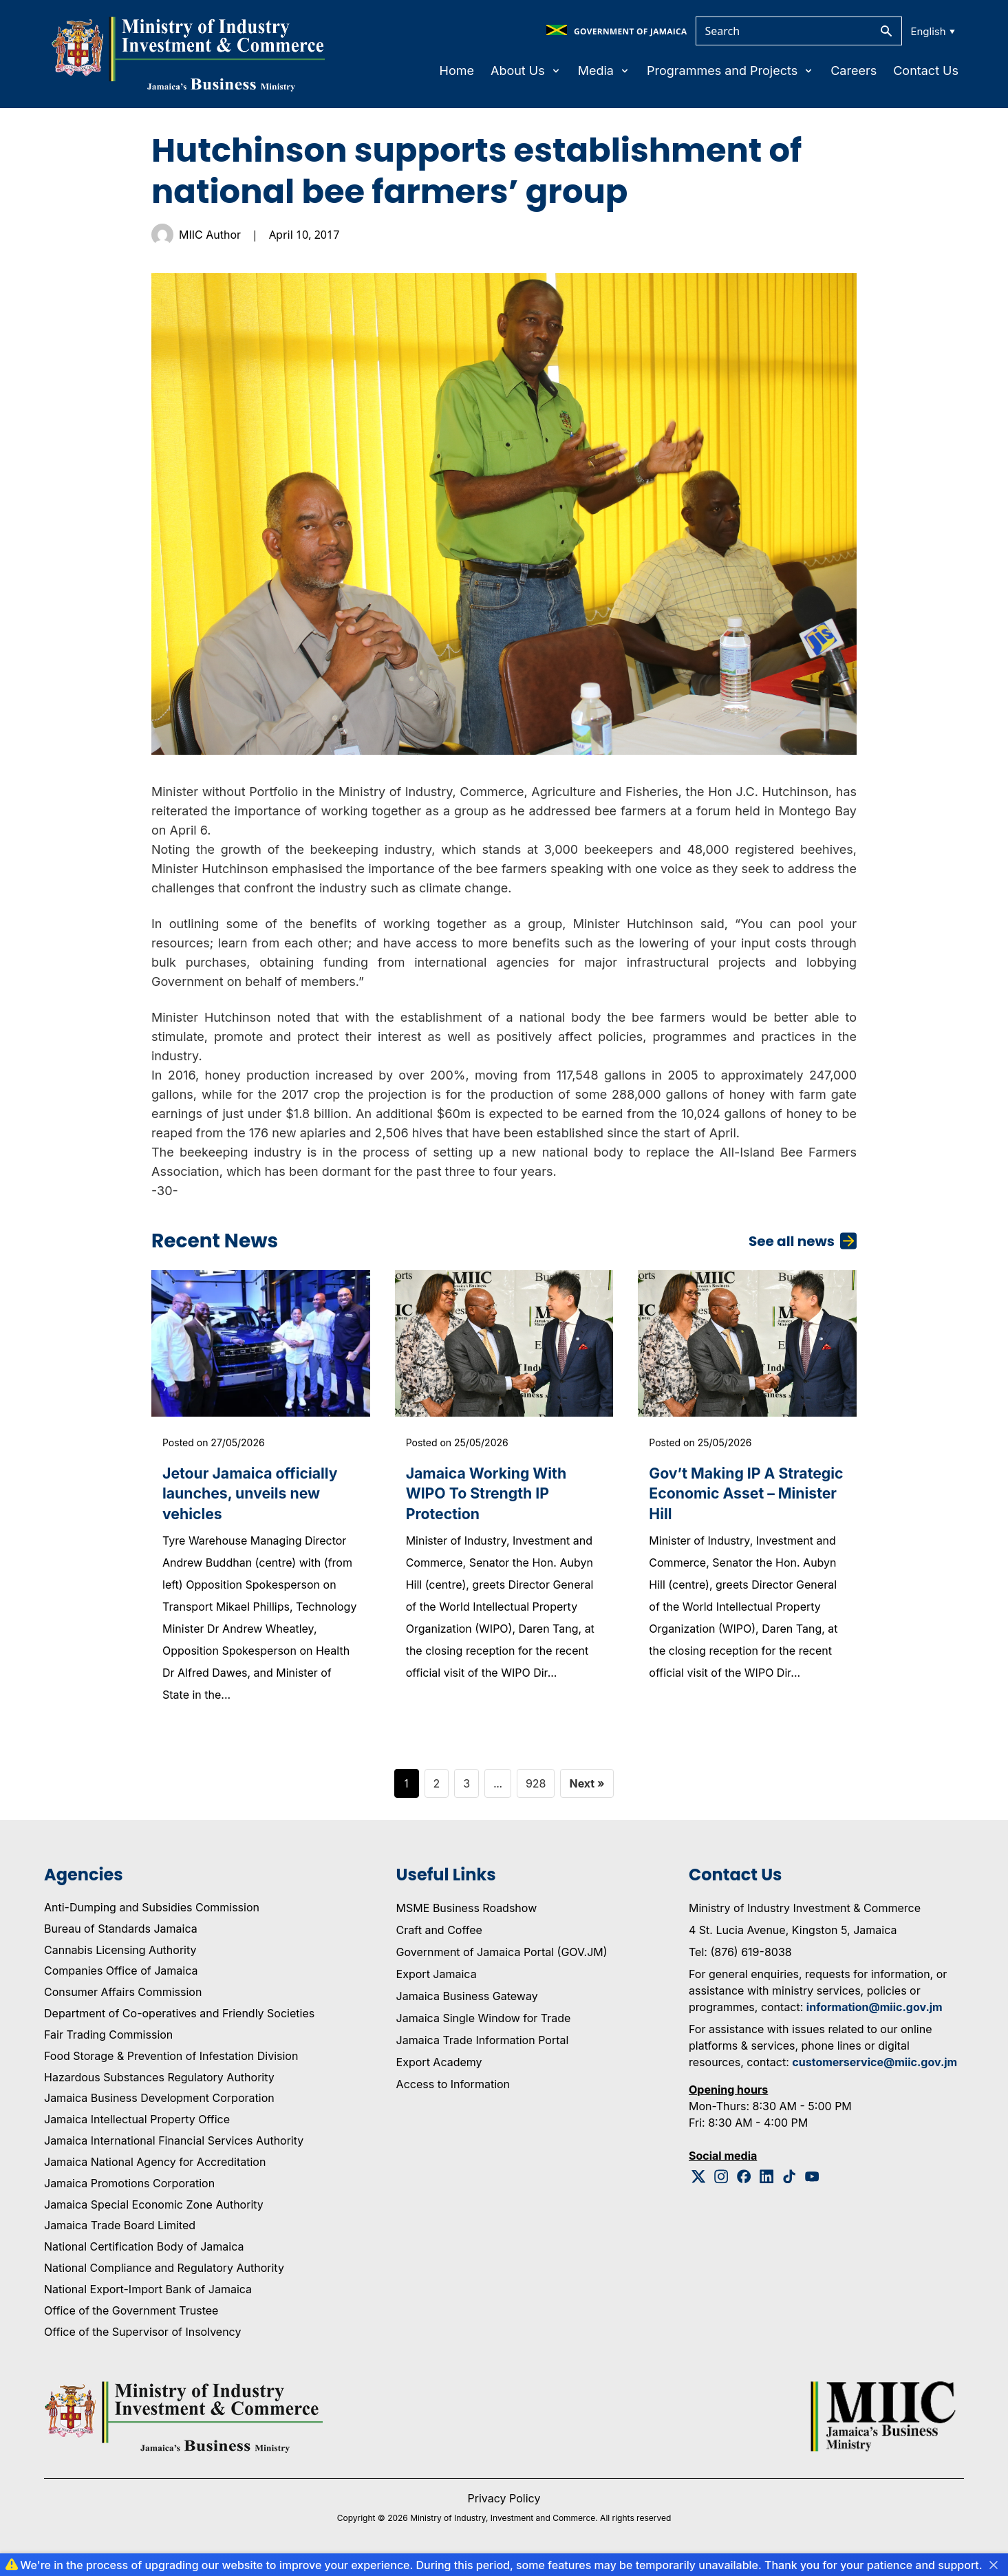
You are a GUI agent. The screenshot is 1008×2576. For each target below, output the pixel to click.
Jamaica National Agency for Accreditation (155, 2169)
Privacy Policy (504, 2506)
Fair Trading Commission (108, 2042)
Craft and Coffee (439, 1937)
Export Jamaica (436, 1981)
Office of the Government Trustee (131, 2318)
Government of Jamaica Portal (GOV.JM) (502, 1959)
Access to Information (453, 2092)
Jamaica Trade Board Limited (119, 2233)
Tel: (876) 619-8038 (740, 1959)
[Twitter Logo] (698, 2184)
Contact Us (925, 70)
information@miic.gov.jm (874, 2014)
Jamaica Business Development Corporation (159, 2106)
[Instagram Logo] (721, 2184)
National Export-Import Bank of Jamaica (148, 2297)
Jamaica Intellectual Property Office (137, 2127)
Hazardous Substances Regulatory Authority (159, 2085)
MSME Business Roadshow (466, 1915)
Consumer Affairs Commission (123, 2000)
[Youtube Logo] (812, 2184)
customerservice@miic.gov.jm (874, 2069)
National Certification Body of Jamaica (144, 2255)
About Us (526, 70)
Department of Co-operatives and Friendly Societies (179, 2021)
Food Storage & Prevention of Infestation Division (171, 2063)
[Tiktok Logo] (789, 2184)
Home (457, 70)
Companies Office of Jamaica (120, 1979)
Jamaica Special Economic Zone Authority (154, 2212)
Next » (586, 1791)
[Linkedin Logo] (767, 2184)
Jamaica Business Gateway (467, 2003)
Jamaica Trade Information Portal (482, 2047)
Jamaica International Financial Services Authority (173, 2149)
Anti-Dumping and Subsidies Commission (151, 1915)
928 (536, 1791)
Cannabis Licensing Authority (120, 1957)
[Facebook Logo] (744, 2184)
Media (604, 70)
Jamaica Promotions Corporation (129, 2191)
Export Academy (439, 2069)
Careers (853, 70)
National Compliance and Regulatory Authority (164, 2276)
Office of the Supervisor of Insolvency (142, 2339)
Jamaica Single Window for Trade (483, 2025)
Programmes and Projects (730, 70)
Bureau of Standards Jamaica (120, 1936)
